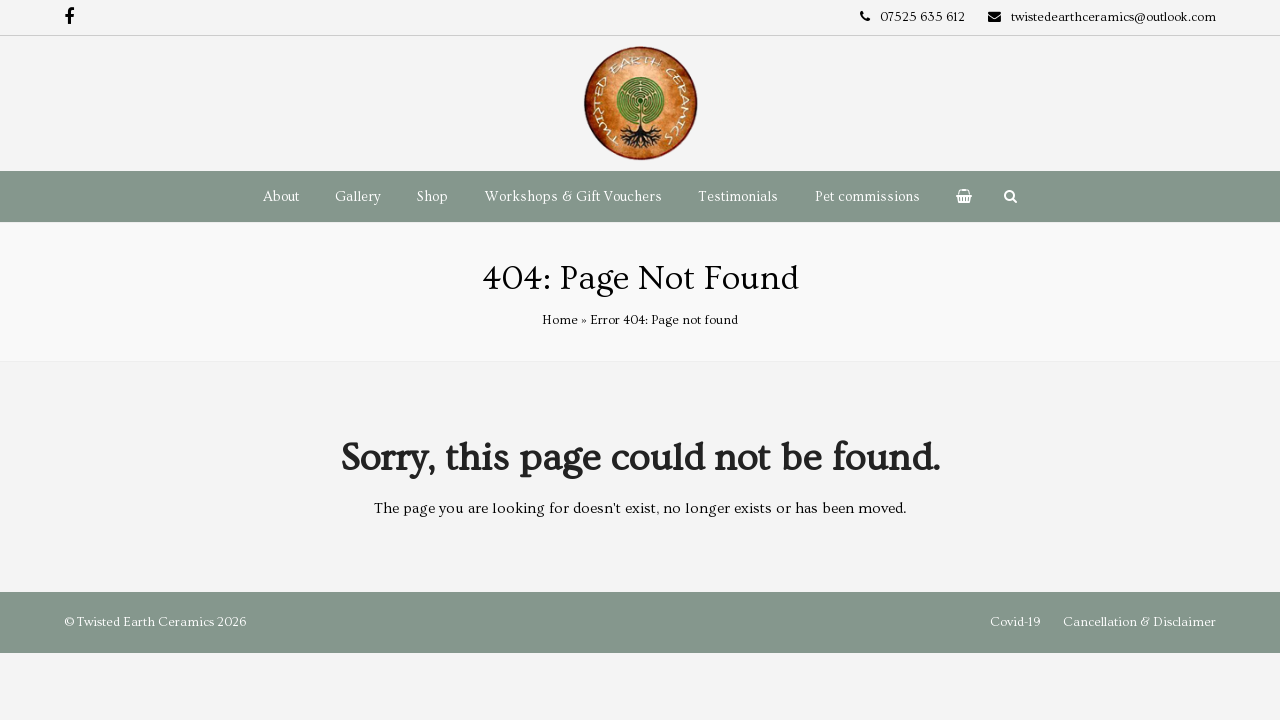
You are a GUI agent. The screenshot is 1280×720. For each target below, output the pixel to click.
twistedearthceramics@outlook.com (1113, 17)
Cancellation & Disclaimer (1139, 622)
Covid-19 (1015, 622)
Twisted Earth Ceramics (145, 622)
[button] (964, 197)
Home (560, 320)
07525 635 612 (922, 17)
